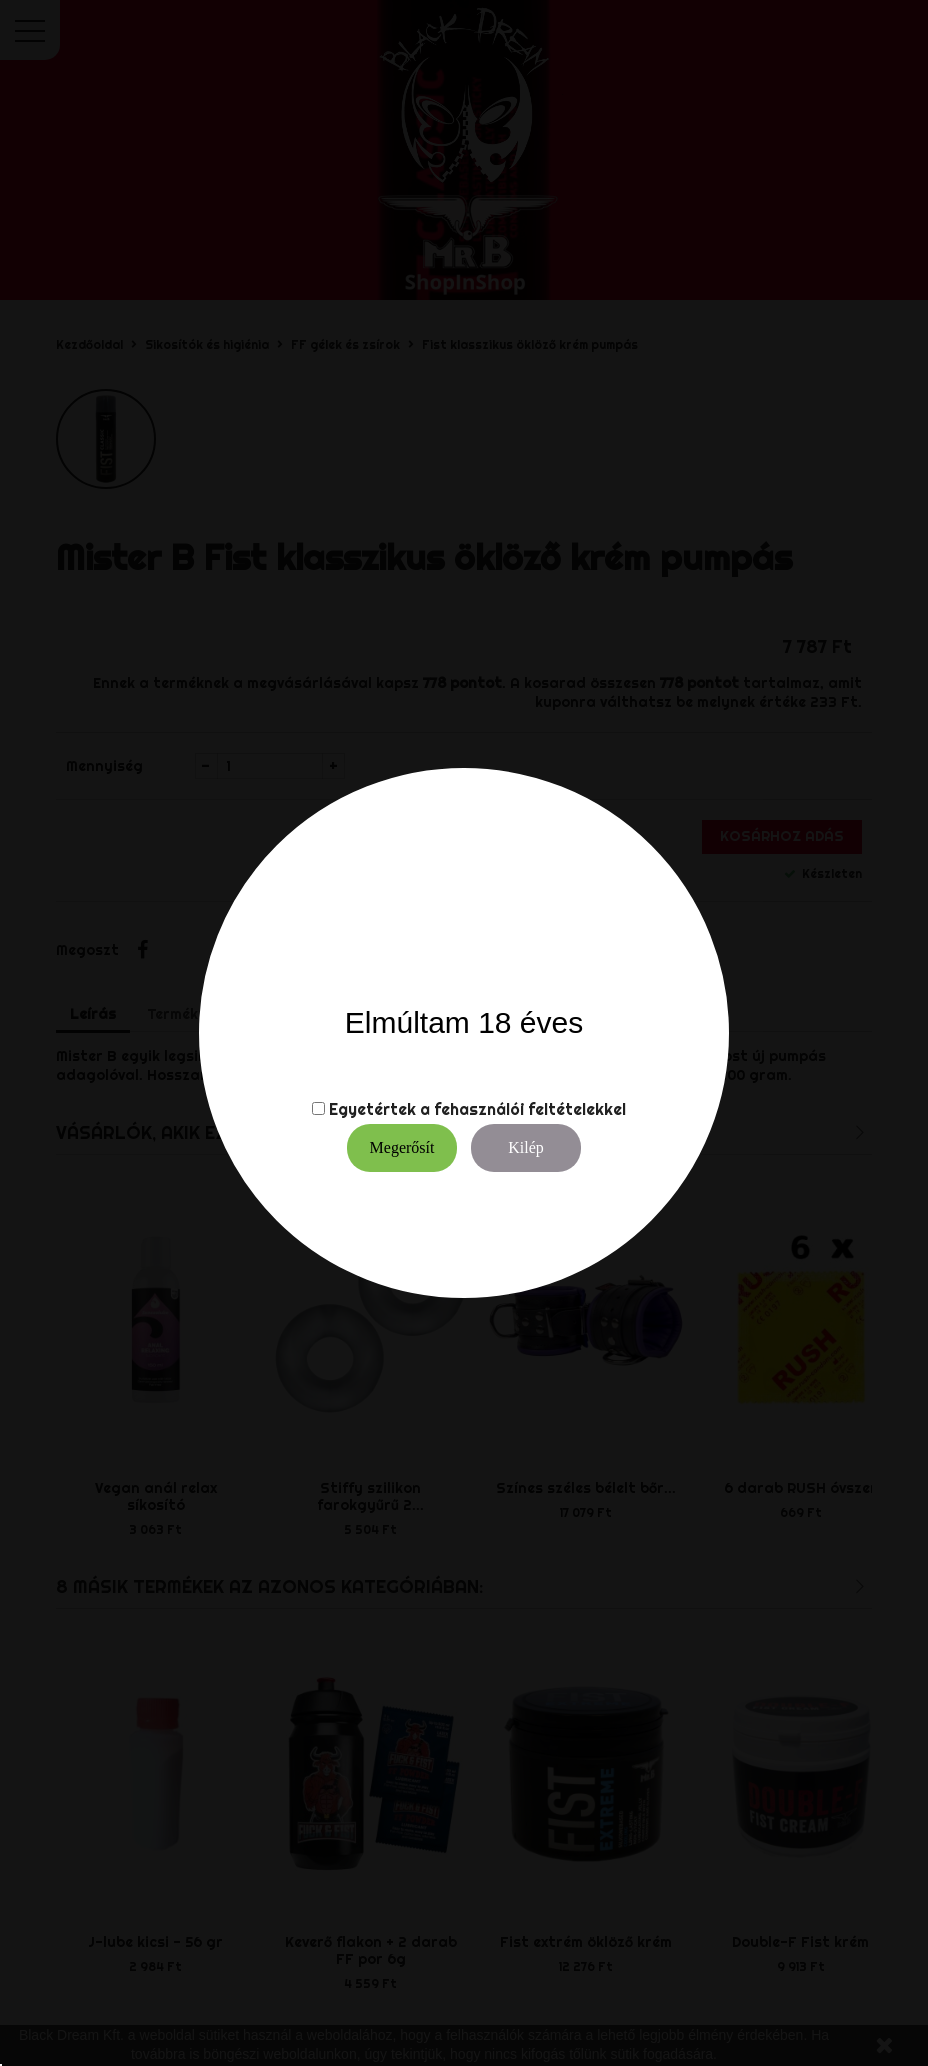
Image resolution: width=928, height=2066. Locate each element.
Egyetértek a (379, 1109)
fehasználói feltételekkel (530, 1109)
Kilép (526, 1147)
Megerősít (402, 1147)
